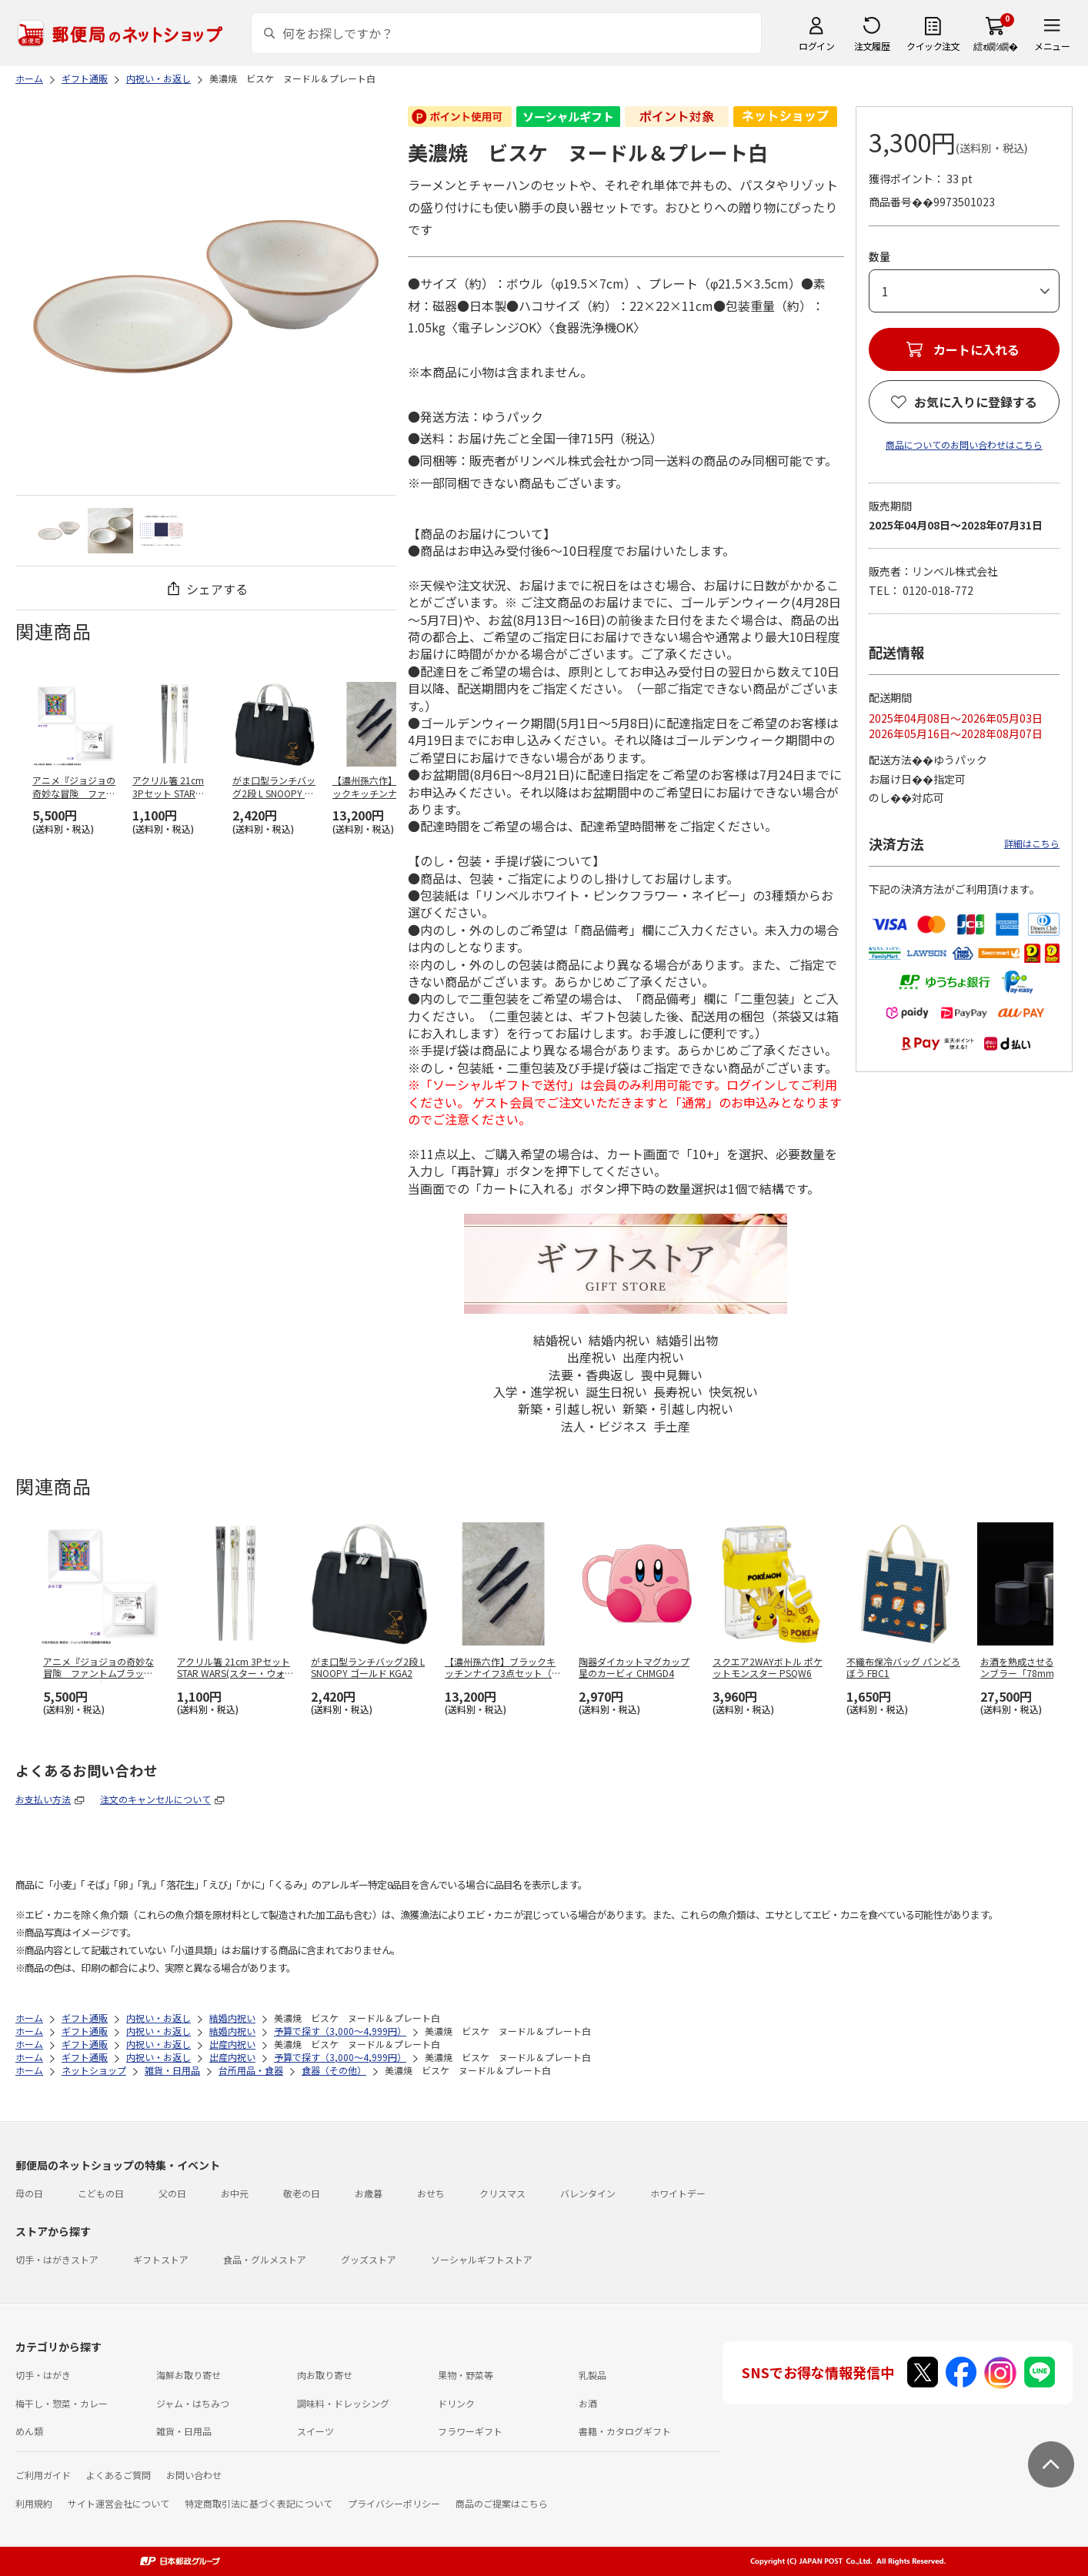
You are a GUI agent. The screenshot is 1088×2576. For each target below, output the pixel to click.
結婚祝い (557, 1340)
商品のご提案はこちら (502, 2503)
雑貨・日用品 (184, 2430)
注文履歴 (871, 45)
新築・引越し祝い (567, 1408)
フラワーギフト (470, 2430)
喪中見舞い (672, 1374)
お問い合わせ (194, 2474)
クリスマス (502, 2193)
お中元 (235, 2193)
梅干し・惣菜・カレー (61, 2403)
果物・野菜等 (465, 2374)
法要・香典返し (592, 1374)
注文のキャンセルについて (155, 1799)
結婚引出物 (687, 1340)
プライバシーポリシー (394, 2503)
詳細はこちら (1032, 843)
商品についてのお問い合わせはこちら (964, 444)
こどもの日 (101, 2193)
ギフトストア (161, 2259)
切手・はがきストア (56, 2259)
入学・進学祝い (536, 1391)
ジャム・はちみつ (192, 2403)
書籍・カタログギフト (625, 2430)
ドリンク (456, 2403)
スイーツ (315, 2430)
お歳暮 (368, 2193)
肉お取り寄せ (324, 2374)
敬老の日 (301, 2193)
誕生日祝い (616, 1391)
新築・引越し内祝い (677, 1408)
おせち (431, 2193)
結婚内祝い (619, 1340)
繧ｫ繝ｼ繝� (995, 45)
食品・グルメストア (264, 2259)
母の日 (29, 2193)
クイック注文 (933, 45)
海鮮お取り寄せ (188, 2374)
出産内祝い (653, 1357)
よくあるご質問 (118, 2474)
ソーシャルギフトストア (481, 2259)
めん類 (29, 2430)
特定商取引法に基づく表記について (258, 2503)
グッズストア (368, 2259)
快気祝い (733, 1391)
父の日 (172, 2193)
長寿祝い (678, 1391)
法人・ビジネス (604, 1426)
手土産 (671, 1426)
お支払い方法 (43, 1799)
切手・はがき (43, 2374)
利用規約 (33, 2503)
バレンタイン (588, 2193)
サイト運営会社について (118, 2503)
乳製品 (592, 2374)
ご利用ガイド (43, 2474)
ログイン (816, 45)
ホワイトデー (678, 2193)
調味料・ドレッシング (343, 2403)
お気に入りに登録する (975, 402)
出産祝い (591, 1357)
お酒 (588, 2403)
